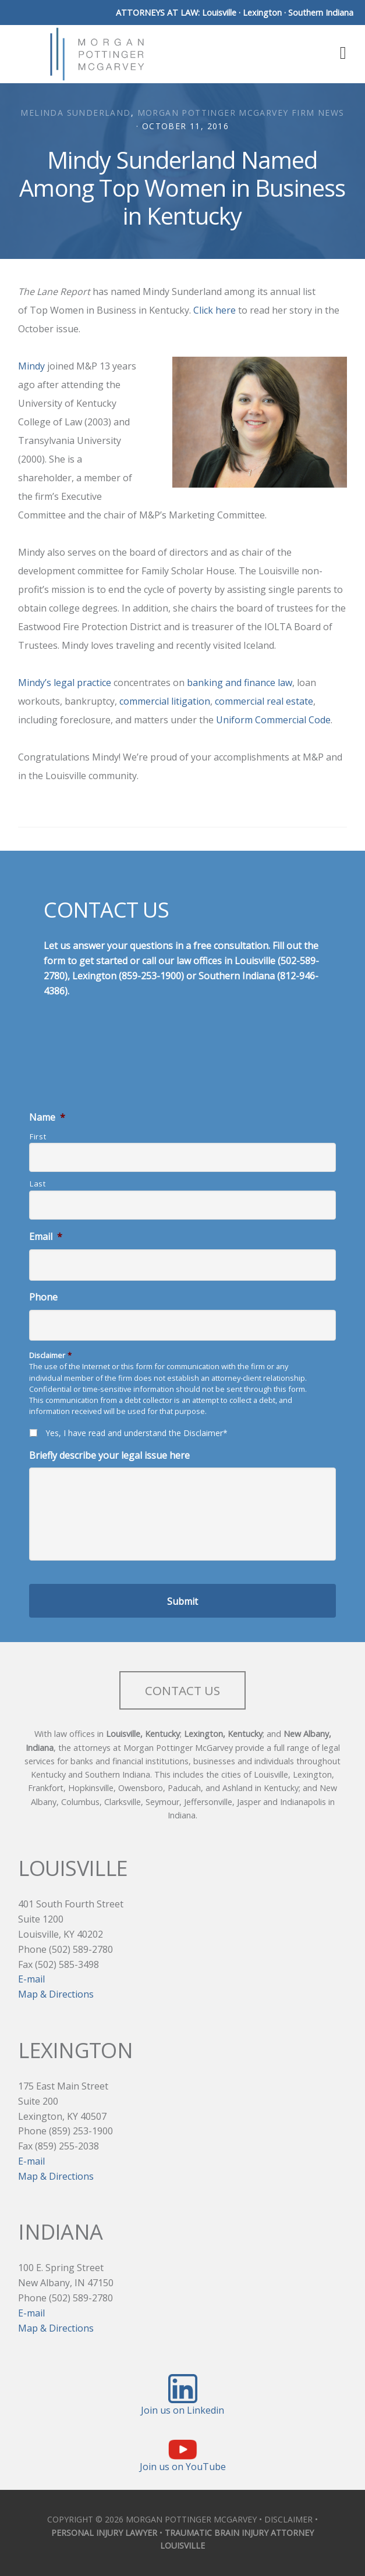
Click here (214, 310)
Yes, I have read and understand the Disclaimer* (136, 1432)
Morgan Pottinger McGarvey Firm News (241, 112)
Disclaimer (50, 1355)
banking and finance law (239, 682)
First (38, 1136)
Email (45, 1237)
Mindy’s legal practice (64, 682)
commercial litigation (164, 701)
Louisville (219, 12)
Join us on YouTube (183, 2466)
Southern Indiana (320, 12)
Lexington (262, 12)
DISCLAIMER (288, 2519)
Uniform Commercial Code (273, 719)
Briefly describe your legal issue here (109, 1455)
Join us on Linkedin (182, 2410)
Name (47, 1117)
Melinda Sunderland (75, 112)
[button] (339, 52)
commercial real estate (264, 701)
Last (38, 1183)
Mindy (31, 366)
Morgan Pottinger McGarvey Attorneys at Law (96, 54)
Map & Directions (56, 1994)
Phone (43, 1297)
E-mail (31, 1979)
